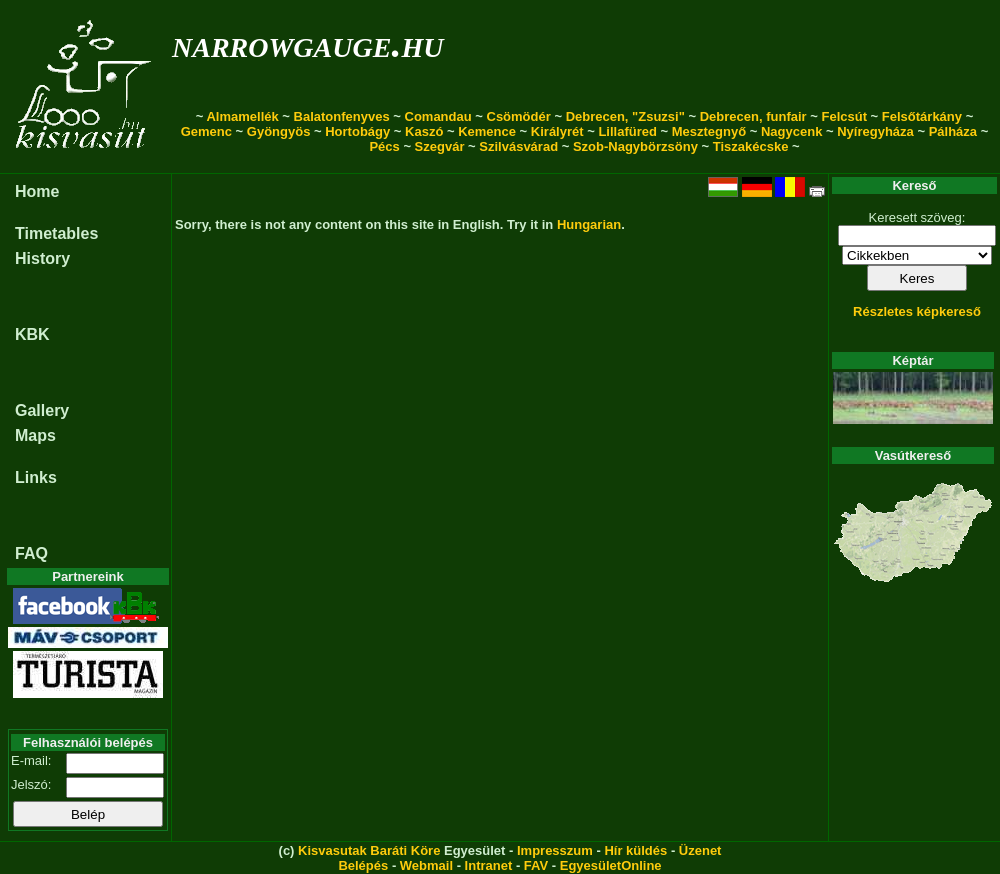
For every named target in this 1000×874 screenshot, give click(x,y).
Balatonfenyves (342, 116)
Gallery (42, 410)
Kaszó (424, 131)
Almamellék (242, 116)
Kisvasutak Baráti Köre (369, 850)
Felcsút (844, 116)
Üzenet (700, 850)
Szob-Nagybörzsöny (635, 146)
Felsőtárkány (922, 116)
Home (37, 191)
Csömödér (519, 116)
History (42, 258)
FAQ (31, 553)
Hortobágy (357, 131)
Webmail (426, 865)
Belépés (363, 865)
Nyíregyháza (875, 131)
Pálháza (953, 131)
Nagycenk (791, 131)
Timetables (56, 233)
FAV (536, 865)
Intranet (489, 865)
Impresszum (555, 850)
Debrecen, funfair (753, 116)
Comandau (438, 116)
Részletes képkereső (917, 311)
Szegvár (440, 146)
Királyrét (557, 131)
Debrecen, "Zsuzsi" (625, 116)
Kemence (487, 131)
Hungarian (589, 224)
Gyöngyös (279, 131)
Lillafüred (627, 131)
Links (36, 477)
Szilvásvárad (518, 146)
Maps (35, 435)
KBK (32, 334)
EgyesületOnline (611, 865)
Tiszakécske (751, 146)
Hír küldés (635, 850)
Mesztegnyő (709, 131)
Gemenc (206, 131)
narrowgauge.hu (307, 43)
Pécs (384, 146)
